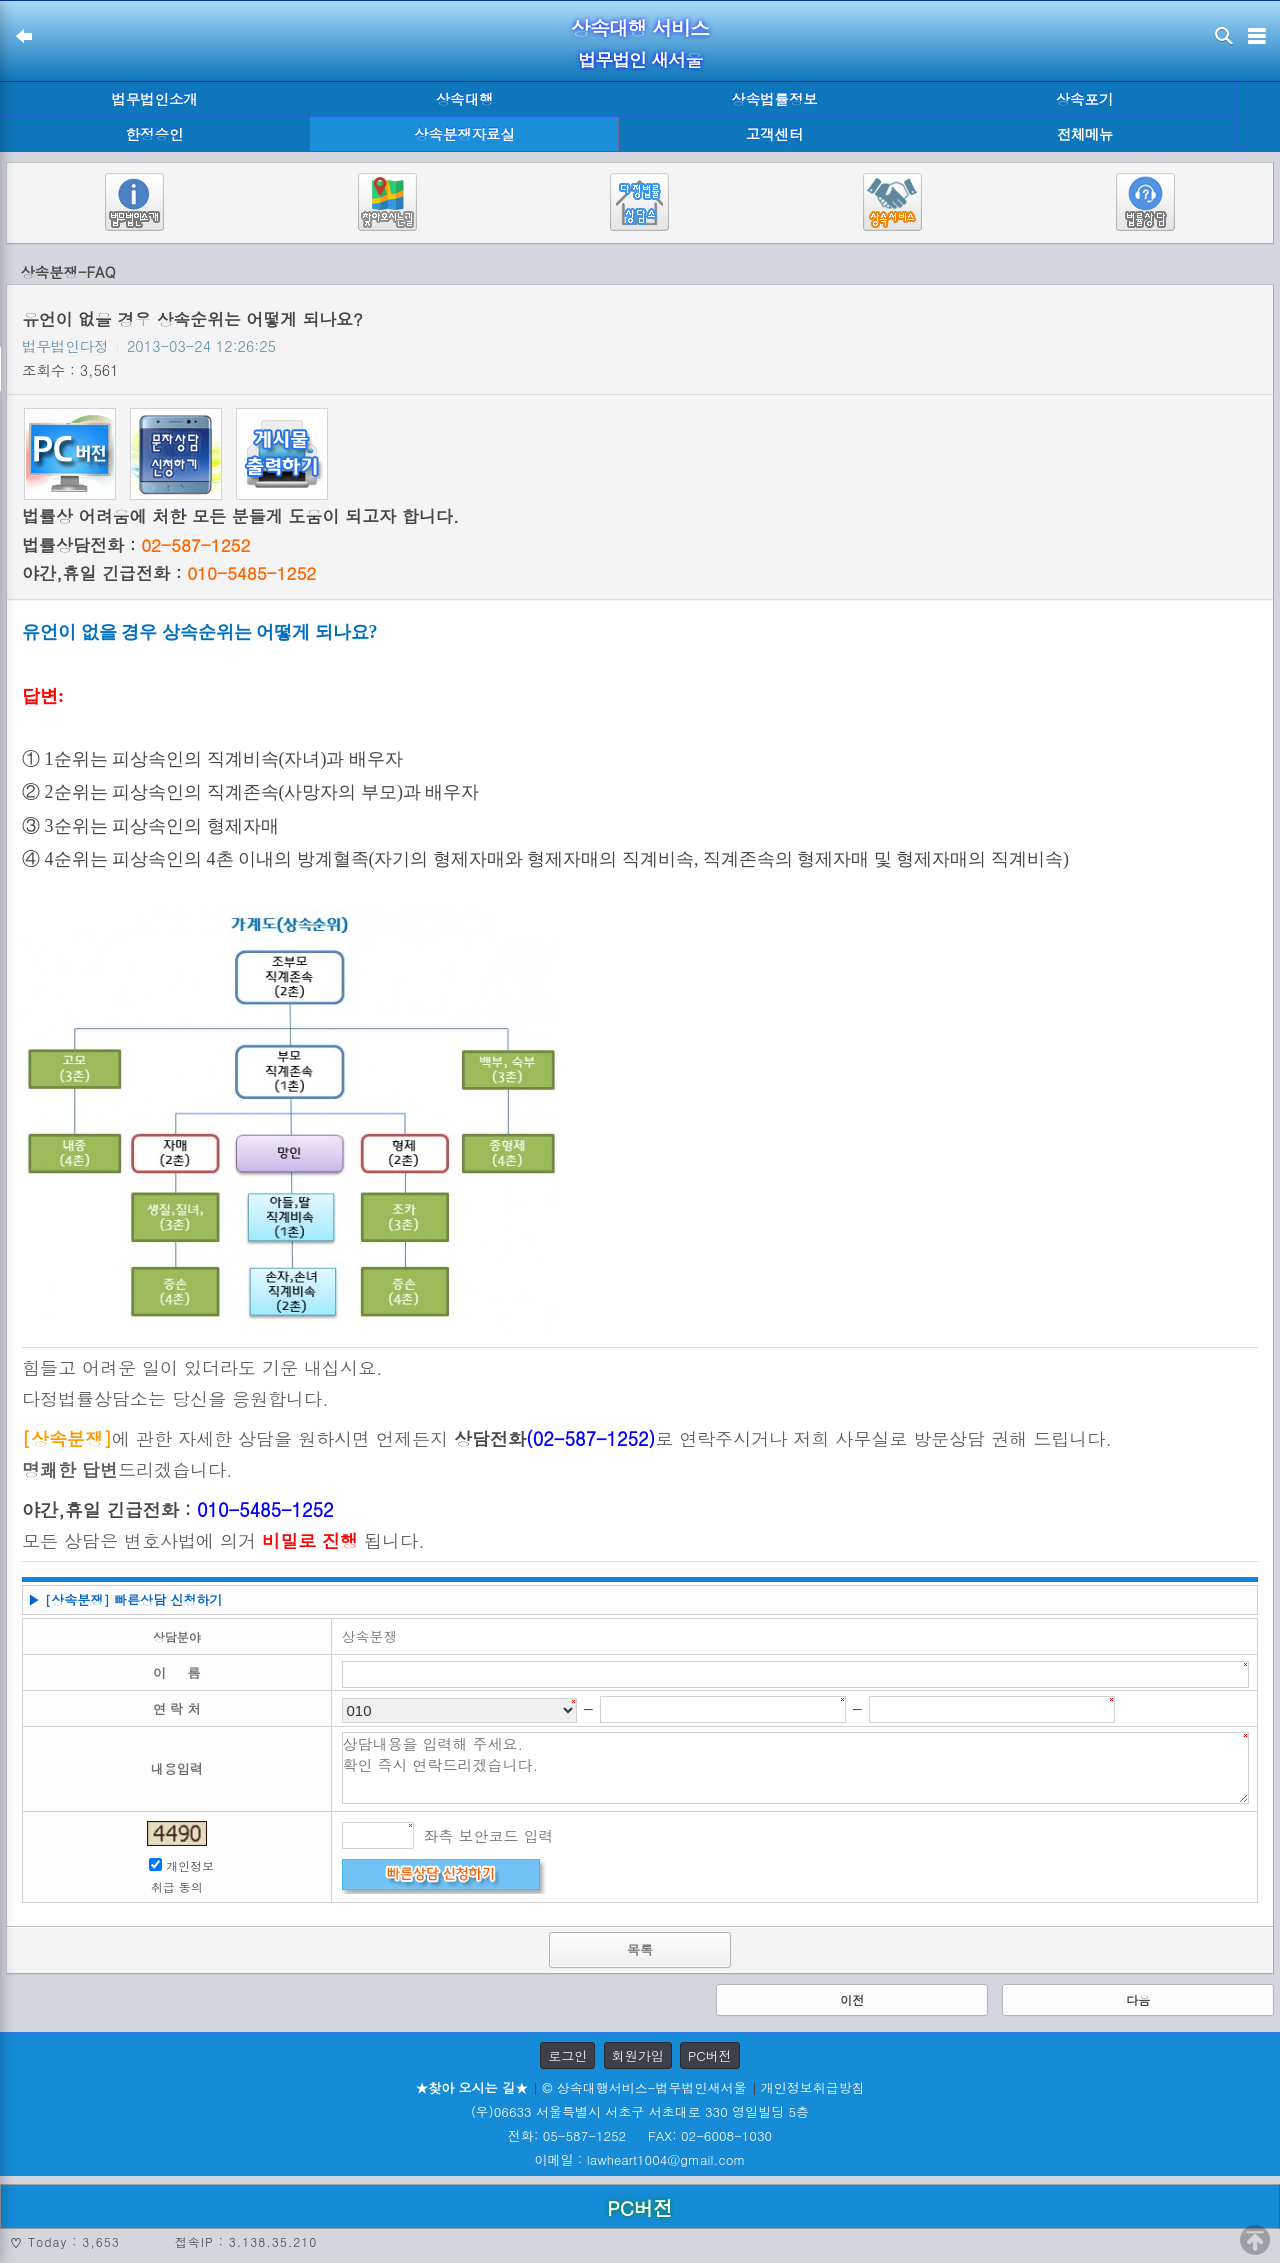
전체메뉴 (1085, 134)
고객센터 (775, 134)
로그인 (567, 2055)
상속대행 (465, 99)
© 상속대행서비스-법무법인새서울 (644, 2087)
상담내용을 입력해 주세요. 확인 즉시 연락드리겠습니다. (796, 1768)
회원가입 (638, 2055)
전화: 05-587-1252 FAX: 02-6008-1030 (640, 2135)
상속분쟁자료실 (464, 134)
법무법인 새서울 (640, 59)
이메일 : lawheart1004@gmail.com (640, 2159)
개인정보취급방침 (813, 2087)
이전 (852, 1999)
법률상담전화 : (136, 545)
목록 (640, 1949)
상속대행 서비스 (640, 27)
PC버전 (710, 2055)
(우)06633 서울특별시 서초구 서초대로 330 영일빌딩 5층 (640, 2111)
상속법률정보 (774, 99)
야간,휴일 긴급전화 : (169, 573)
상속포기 (1085, 99)
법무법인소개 (154, 99)
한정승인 (155, 134)
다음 (1138, 1999)
